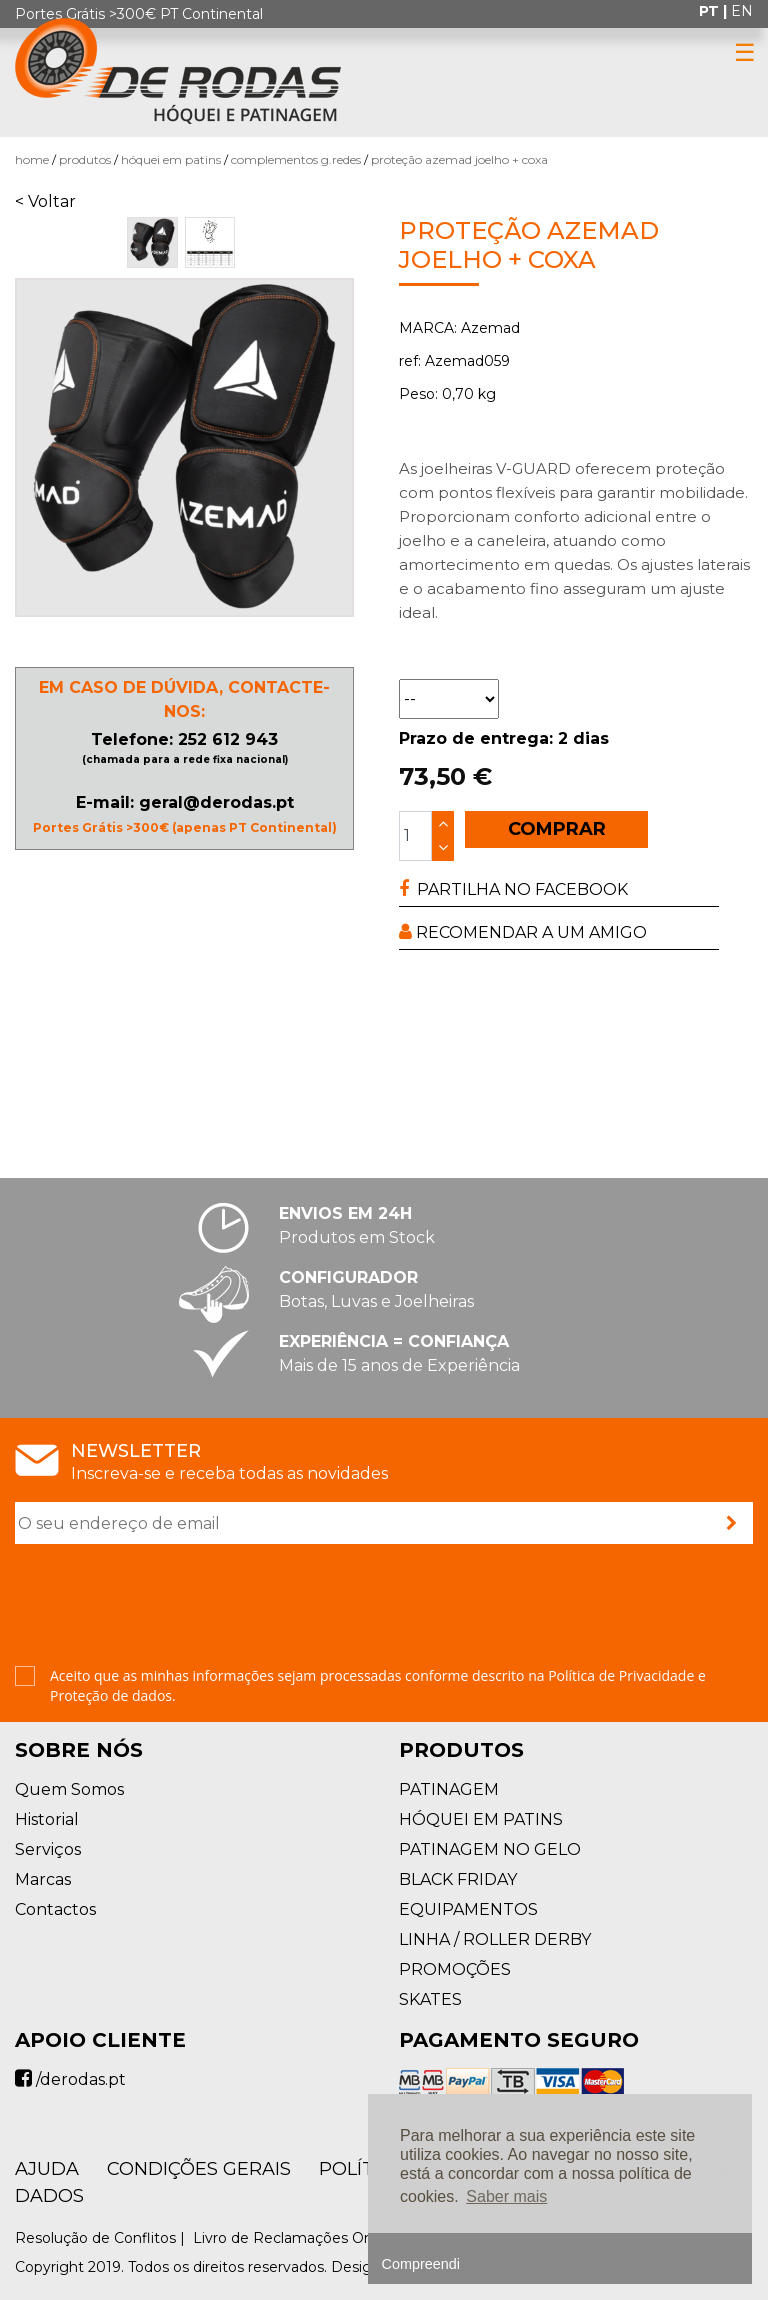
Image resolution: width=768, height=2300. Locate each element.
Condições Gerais (199, 2169)
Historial (47, 1819)
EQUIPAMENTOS (468, 1909)
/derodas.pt (70, 2079)
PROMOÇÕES (455, 1969)
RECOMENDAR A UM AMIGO (523, 932)
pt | (715, 11)
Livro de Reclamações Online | (301, 2238)
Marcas (43, 1879)
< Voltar (45, 201)
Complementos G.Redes (296, 159)
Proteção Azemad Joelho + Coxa (459, 159)
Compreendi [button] (421, 2264)
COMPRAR (557, 829)
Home (32, 159)
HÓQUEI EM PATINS (171, 159)
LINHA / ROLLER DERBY (495, 1939)
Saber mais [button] (506, 2196)
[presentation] (167, 1607)
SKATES (430, 1999)
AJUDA (47, 2169)
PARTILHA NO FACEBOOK (513, 889)
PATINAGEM (449, 1789)
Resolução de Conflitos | (102, 2238)
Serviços (48, 1849)
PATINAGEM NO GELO (490, 1849)
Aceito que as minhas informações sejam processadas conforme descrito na (378, 1685)
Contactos (55, 1909)
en (742, 11)
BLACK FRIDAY (458, 1879)
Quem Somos (69, 1789)
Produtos (85, 159)
